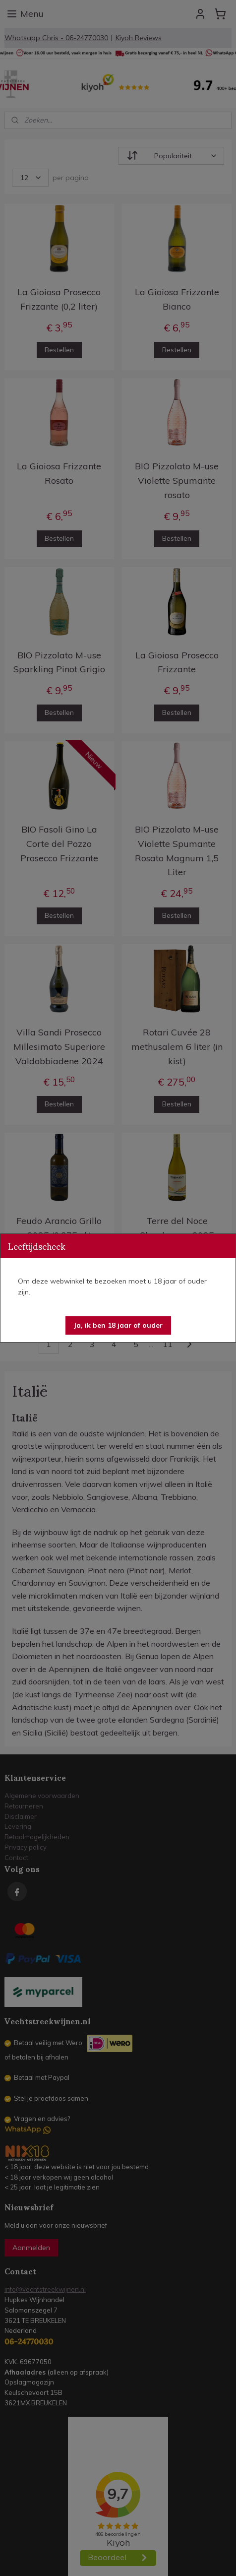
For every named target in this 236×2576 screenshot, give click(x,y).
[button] (118, 1325)
